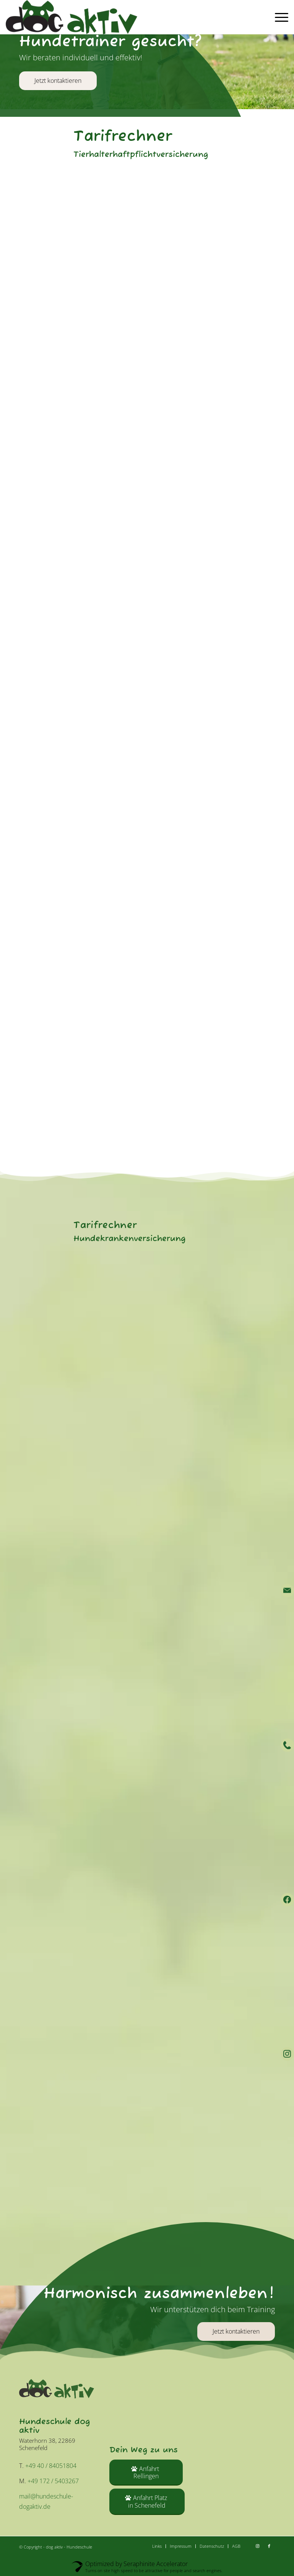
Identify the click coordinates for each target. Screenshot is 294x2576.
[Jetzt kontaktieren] (236, 2331)
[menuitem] (279, 17)
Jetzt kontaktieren (57, 80)
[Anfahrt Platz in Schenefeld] (146, 2502)
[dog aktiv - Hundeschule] (71, 17)
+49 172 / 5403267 (53, 2481)
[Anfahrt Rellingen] (145, 2473)
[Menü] (279, 17)
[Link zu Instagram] (257, 2546)
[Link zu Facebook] (269, 2546)
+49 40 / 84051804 (50, 2465)
